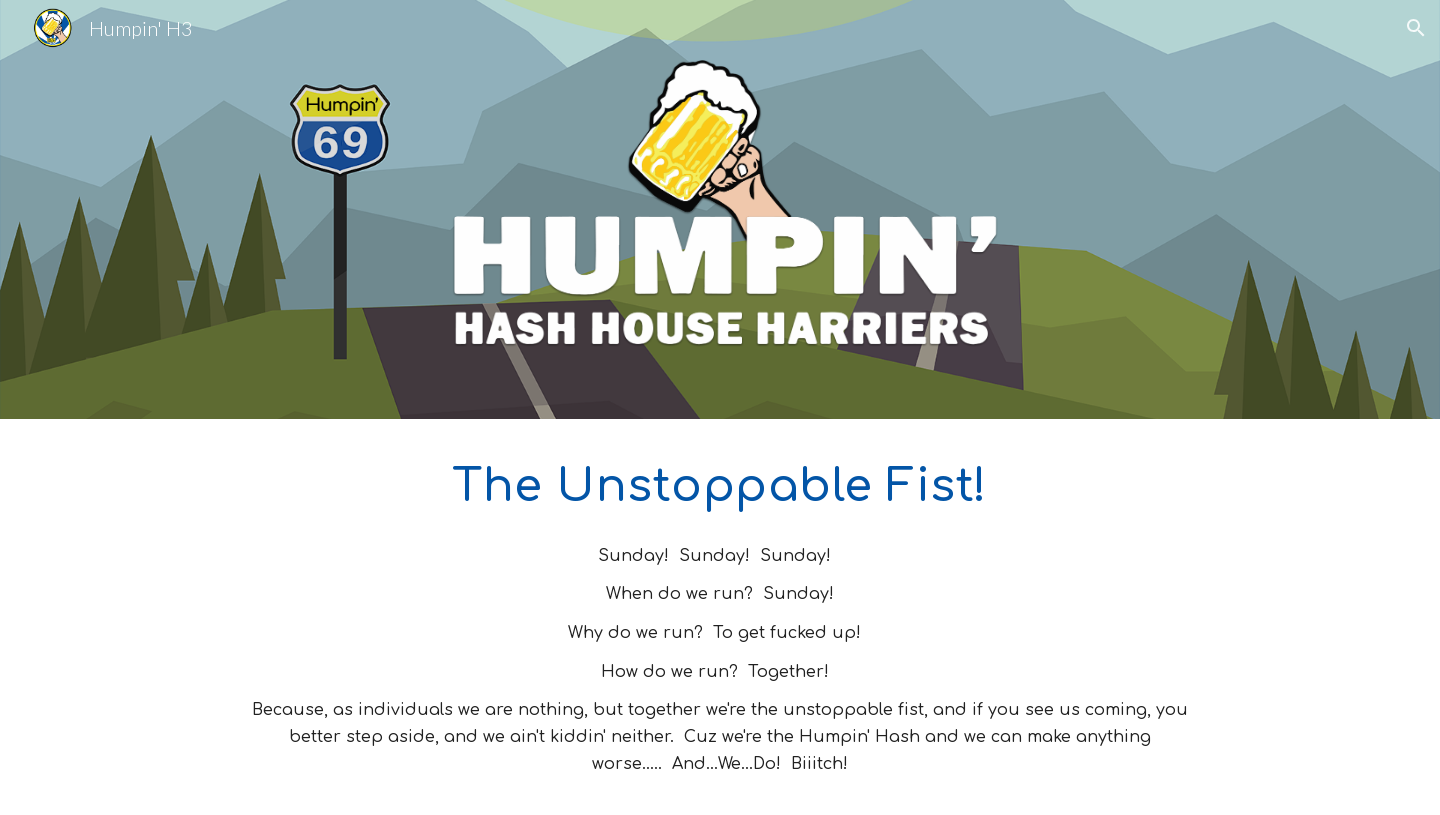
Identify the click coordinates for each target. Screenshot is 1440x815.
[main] (719, 485)
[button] (1416, 28)
